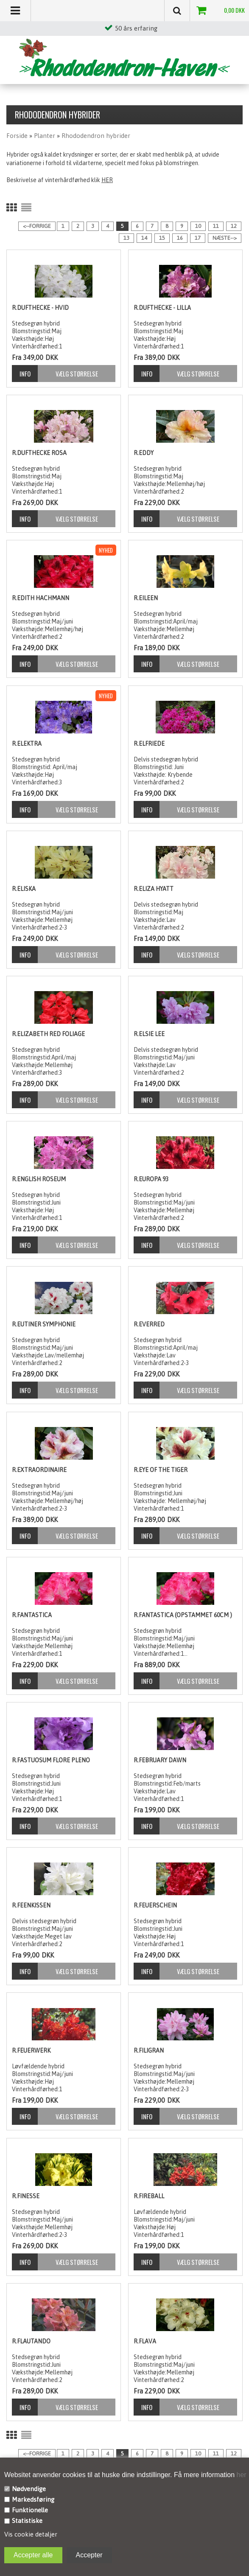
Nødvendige (29, 2488)
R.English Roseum (39, 1179)
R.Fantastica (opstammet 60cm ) (183, 1615)
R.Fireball (149, 2196)
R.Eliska (24, 888)
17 (198, 238)
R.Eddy (144, 452)
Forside (17, 135)
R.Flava (145, 2341)
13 (126, 238)
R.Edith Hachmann (40, 598)
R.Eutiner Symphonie (44, 1324)
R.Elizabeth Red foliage (48, 1034)
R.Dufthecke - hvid (40, 307)
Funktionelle (30, 2510)
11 (216, 226)
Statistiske (27, 2520)
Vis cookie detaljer (30, 2534)
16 (180, 238)
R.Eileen (146, 598)
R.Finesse (25, 2196)
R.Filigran (149, 2050)
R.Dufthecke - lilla (162, 307)
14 (144, 238)
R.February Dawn (160, 1760)
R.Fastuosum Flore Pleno (51, 1760)
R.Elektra (27, 743)
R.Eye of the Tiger (160, 1469)
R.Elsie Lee (149, 1034)
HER (107, 180)
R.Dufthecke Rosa (39, 452)
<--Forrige (37, 226)
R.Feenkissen (31, 1905)
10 (198, 226)
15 (162, 238)
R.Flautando (31, 2341)
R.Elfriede (149, 743)
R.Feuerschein (155, 1905)
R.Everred (149, 1324)
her (240, 2474)
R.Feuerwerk (31, 2050)
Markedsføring (33, 2499)
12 (234, 226)
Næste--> (225, 238)
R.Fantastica (32, 1615)
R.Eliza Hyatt (153, 888)
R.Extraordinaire (39, 1469)
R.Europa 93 (151, 1179)
